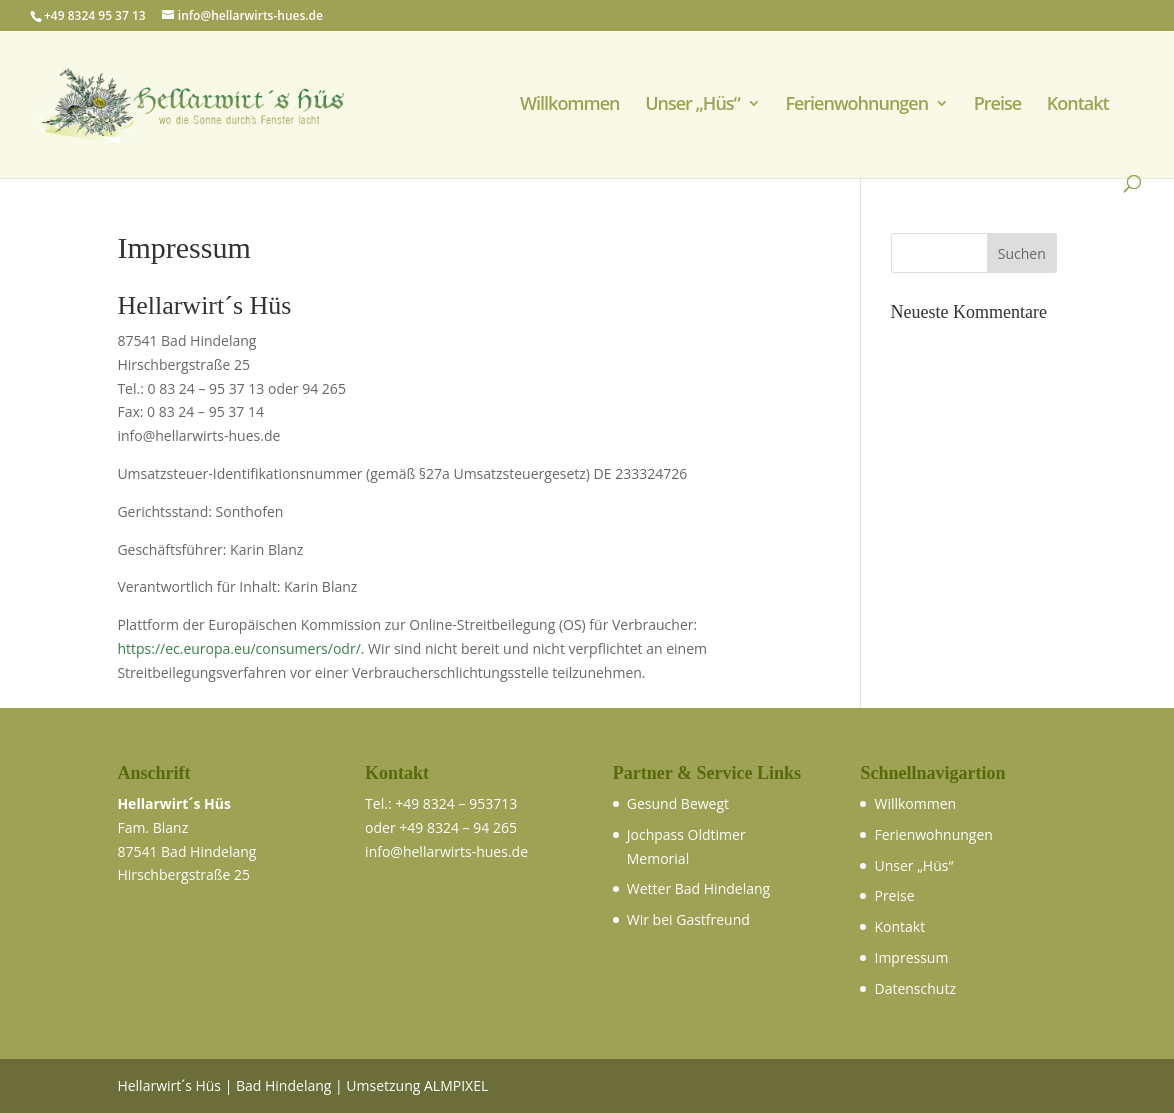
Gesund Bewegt (678, 803)
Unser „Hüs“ (692, 105)
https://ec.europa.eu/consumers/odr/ (238, 648)
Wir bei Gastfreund (688, 919)
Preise (997, 105)
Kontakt (1078, 105)
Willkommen (570, 105)
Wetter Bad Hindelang (698, 888)
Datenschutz (914, 988)
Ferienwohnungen (856, 105)
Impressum (911, 957)
